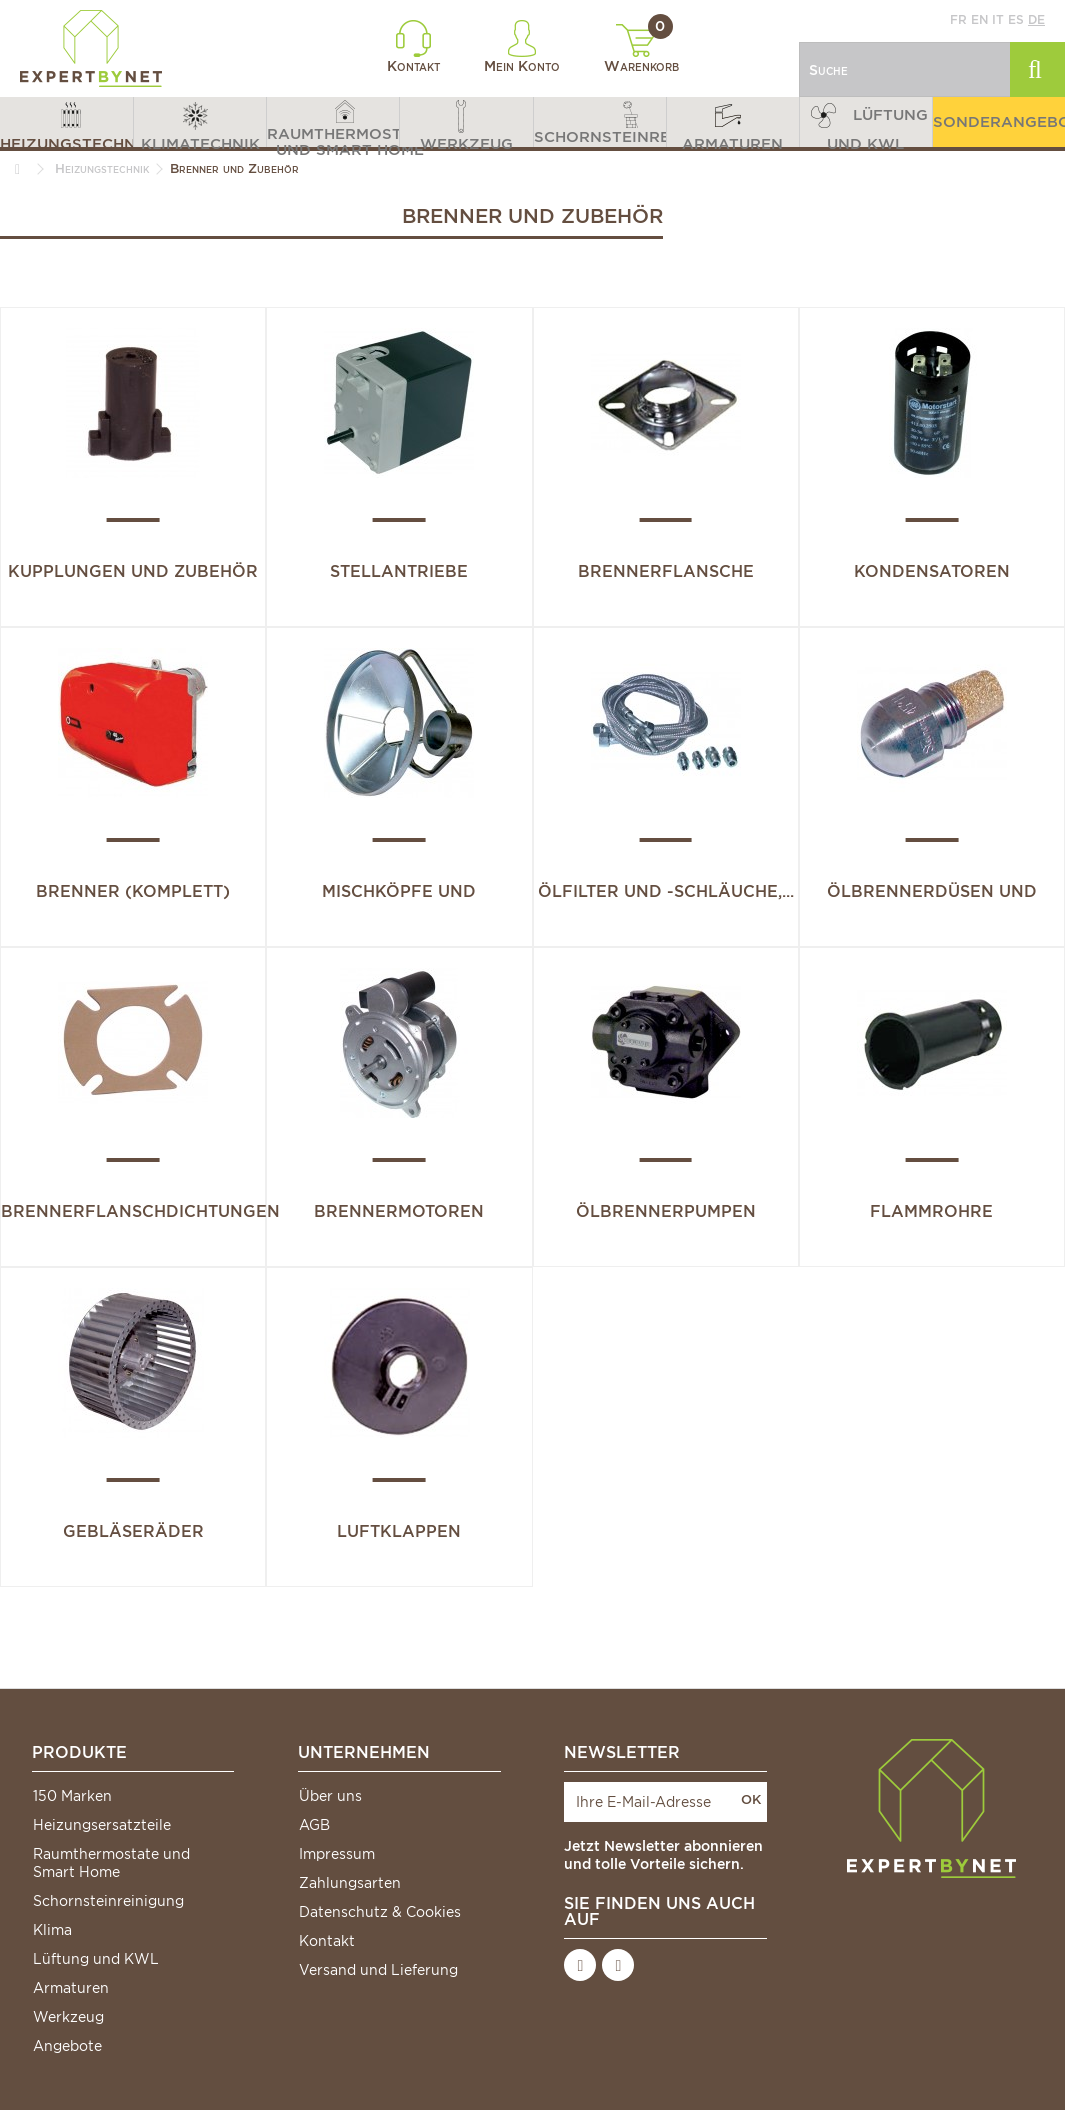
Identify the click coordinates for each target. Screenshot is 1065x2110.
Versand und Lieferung (378, 1970)
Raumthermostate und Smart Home (111, 1863)
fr (958, 19)
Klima (52, 1930)
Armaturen (71, 1988)
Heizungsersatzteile (102, 1825)
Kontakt (413, 47)
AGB (314, 1825)
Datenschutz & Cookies (380, 1912)
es (1016, 19)
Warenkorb (641, 49)
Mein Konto (522, 47)
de (1036, 19)
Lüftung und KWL (96, 1959)
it (998, 19)
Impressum (337, 1854)
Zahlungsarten (350, 1883)
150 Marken (72, 1796)
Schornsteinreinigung (108, 1901)
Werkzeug (68, 2017)
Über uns (330, 1796)
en (979, 19)
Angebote (67, 2046)
